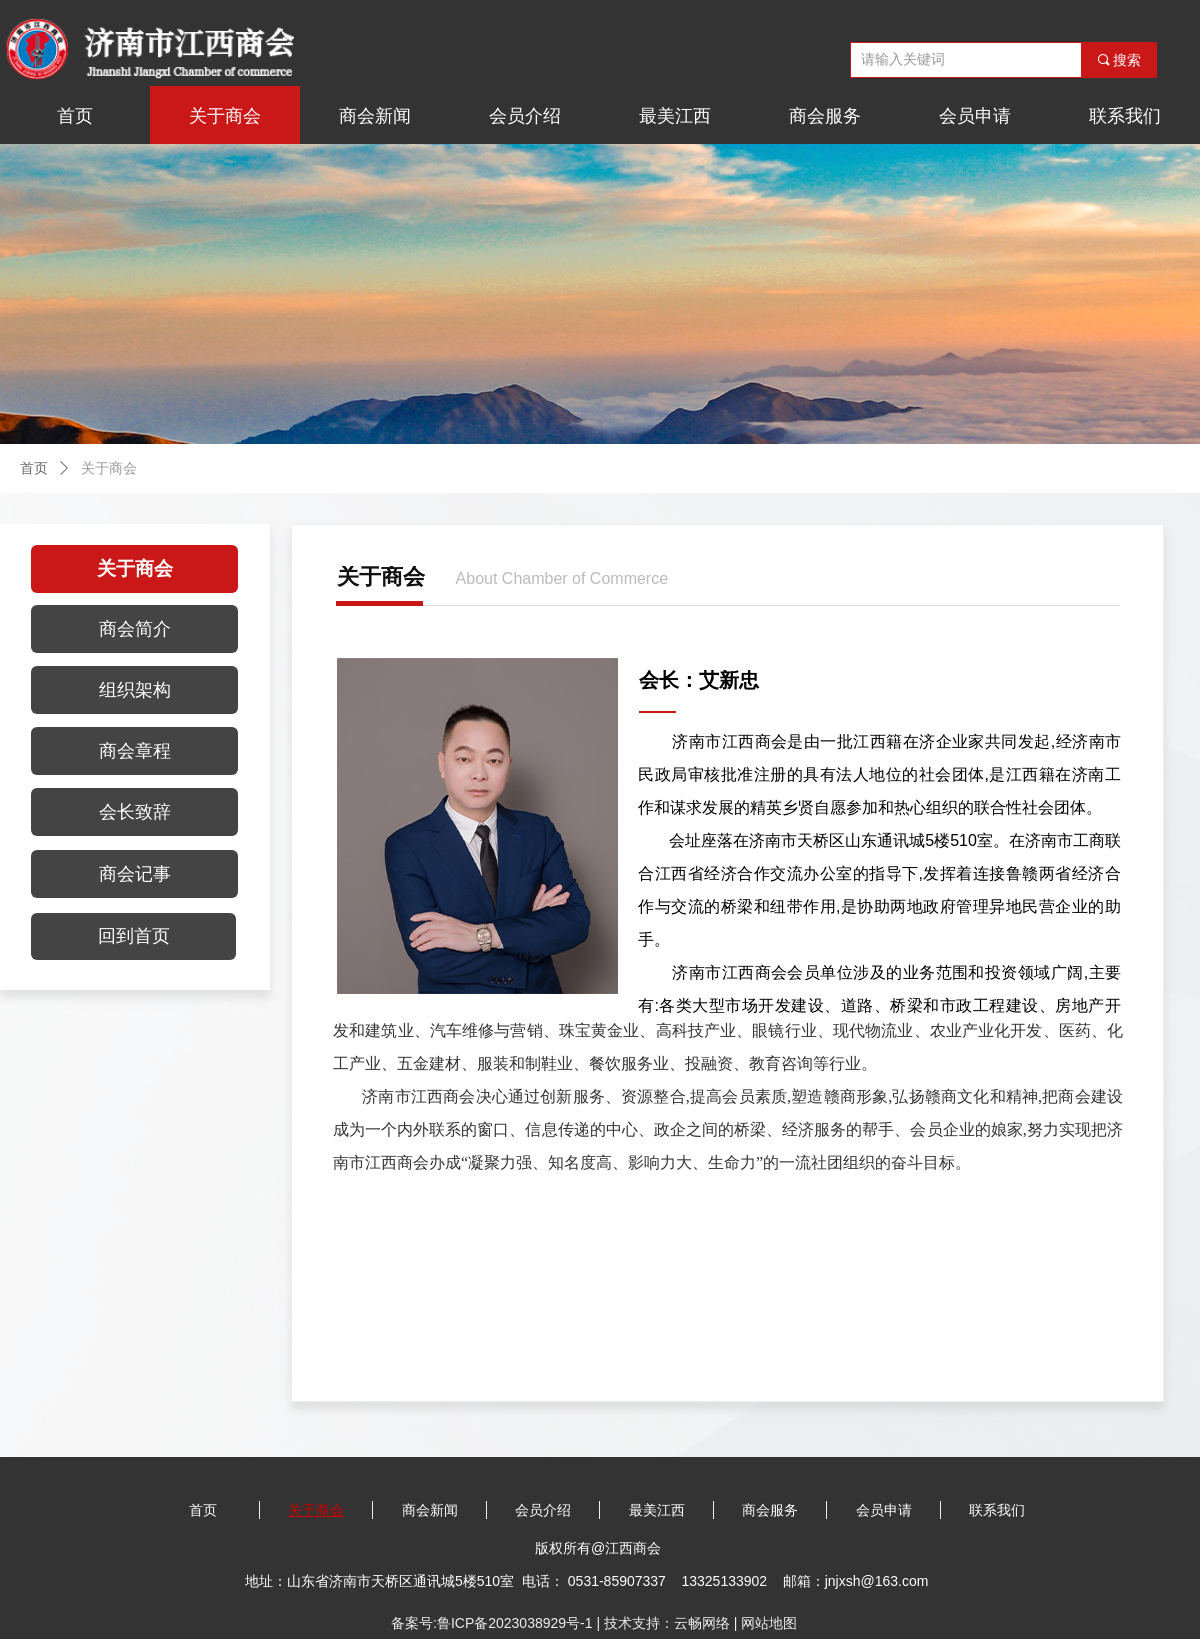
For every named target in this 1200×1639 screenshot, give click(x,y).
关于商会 (109, 468)
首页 (34, 468)
